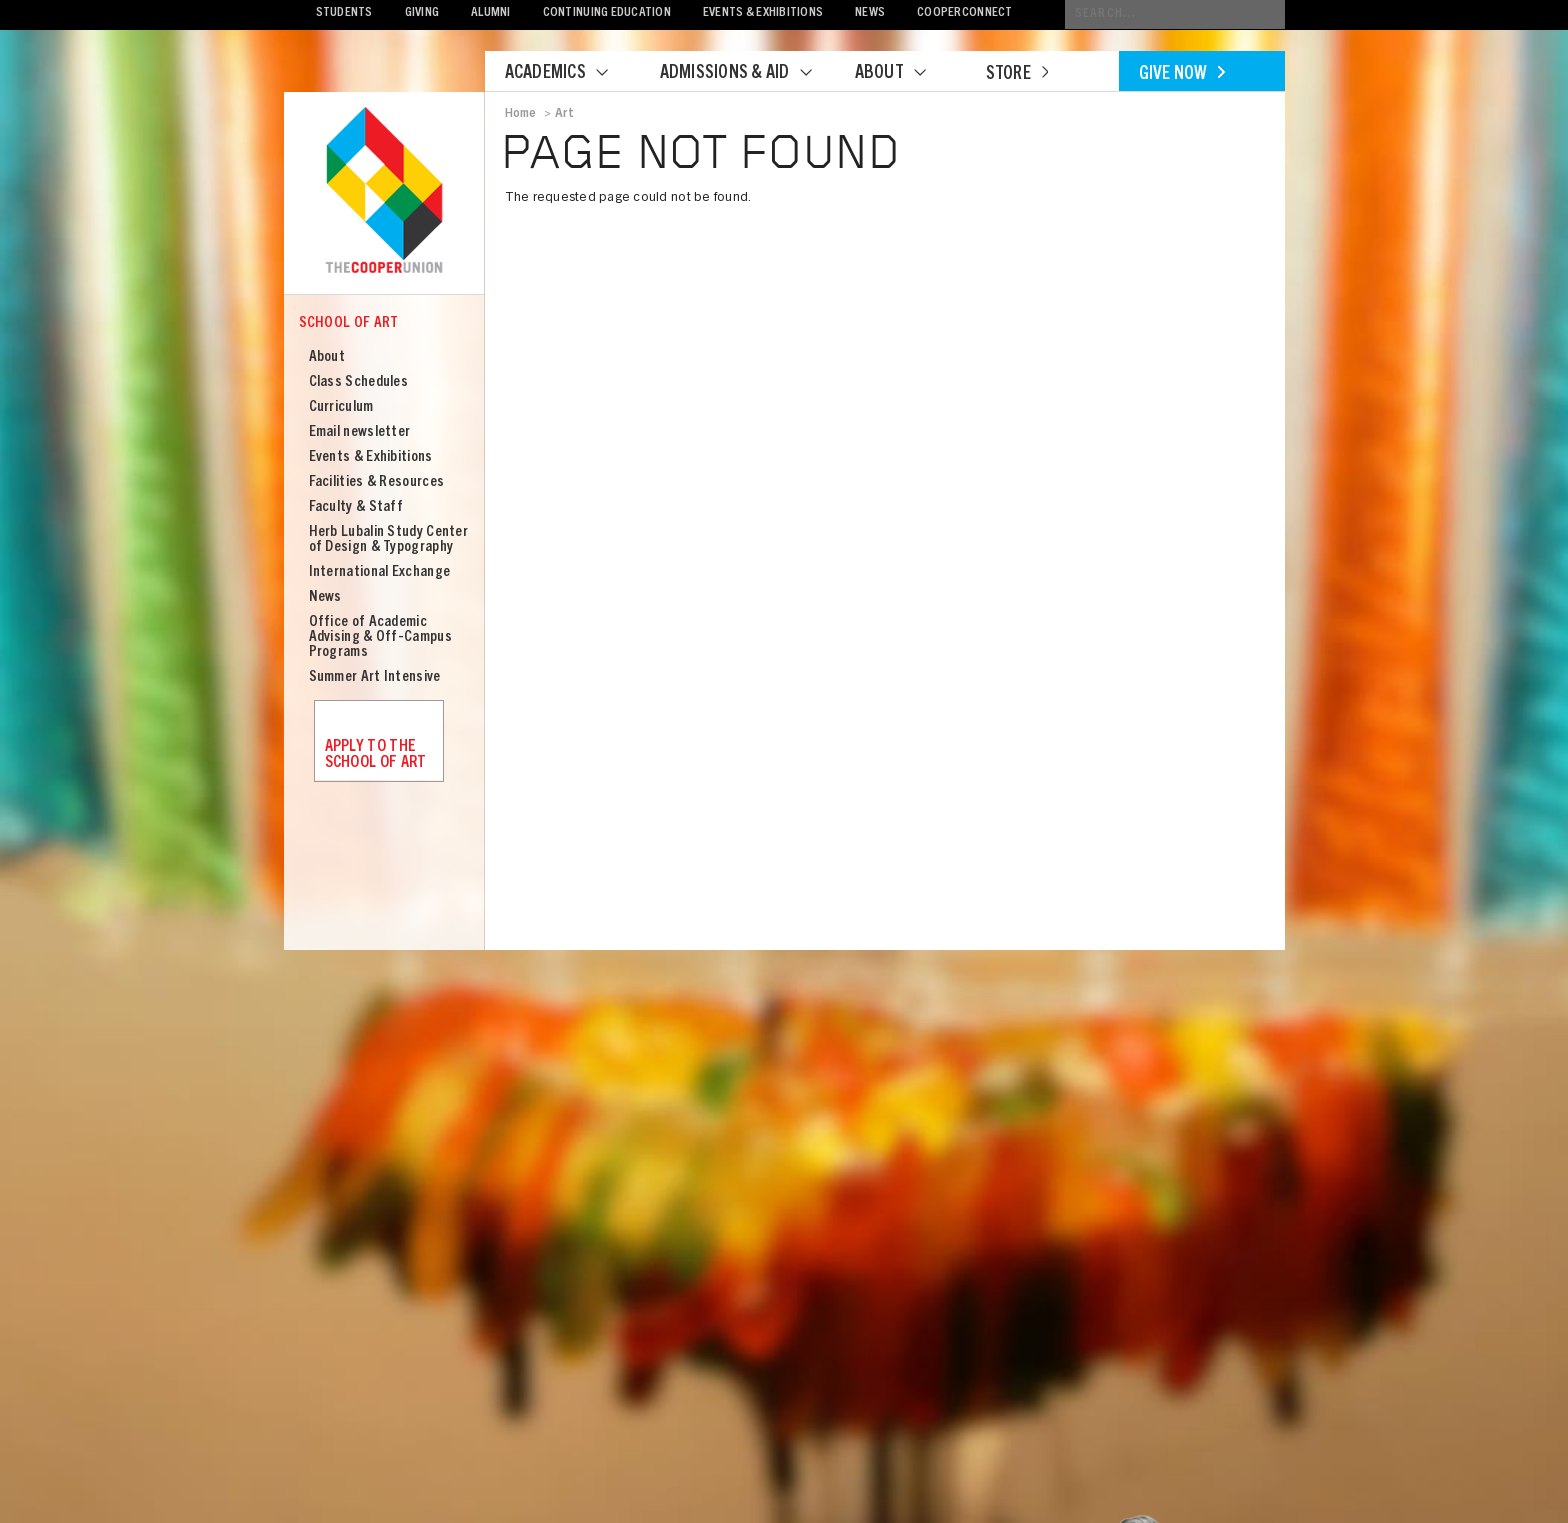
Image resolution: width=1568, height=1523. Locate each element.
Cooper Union (384, 192)
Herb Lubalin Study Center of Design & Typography (389, 540)
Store (1017, 75)
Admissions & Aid (748, 74)
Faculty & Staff (356, 507)
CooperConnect (964, 13)
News (870, 13)
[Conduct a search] (1175, 14)
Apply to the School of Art (376, 755)
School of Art (349, 323)
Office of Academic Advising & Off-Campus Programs (380, 637)
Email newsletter (360, 432)
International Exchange (380, 572)
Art (565, 114)
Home (521, 114)
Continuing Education (607, 13)
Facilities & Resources (377, 482)
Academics (569, 74)
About (903, 74)
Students (344, 13)
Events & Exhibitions (763, 13)
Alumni (491, 13)
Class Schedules (359, 382)
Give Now (1182, 75)
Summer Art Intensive (375, 677)
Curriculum (341, 407)
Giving (422, 13)
